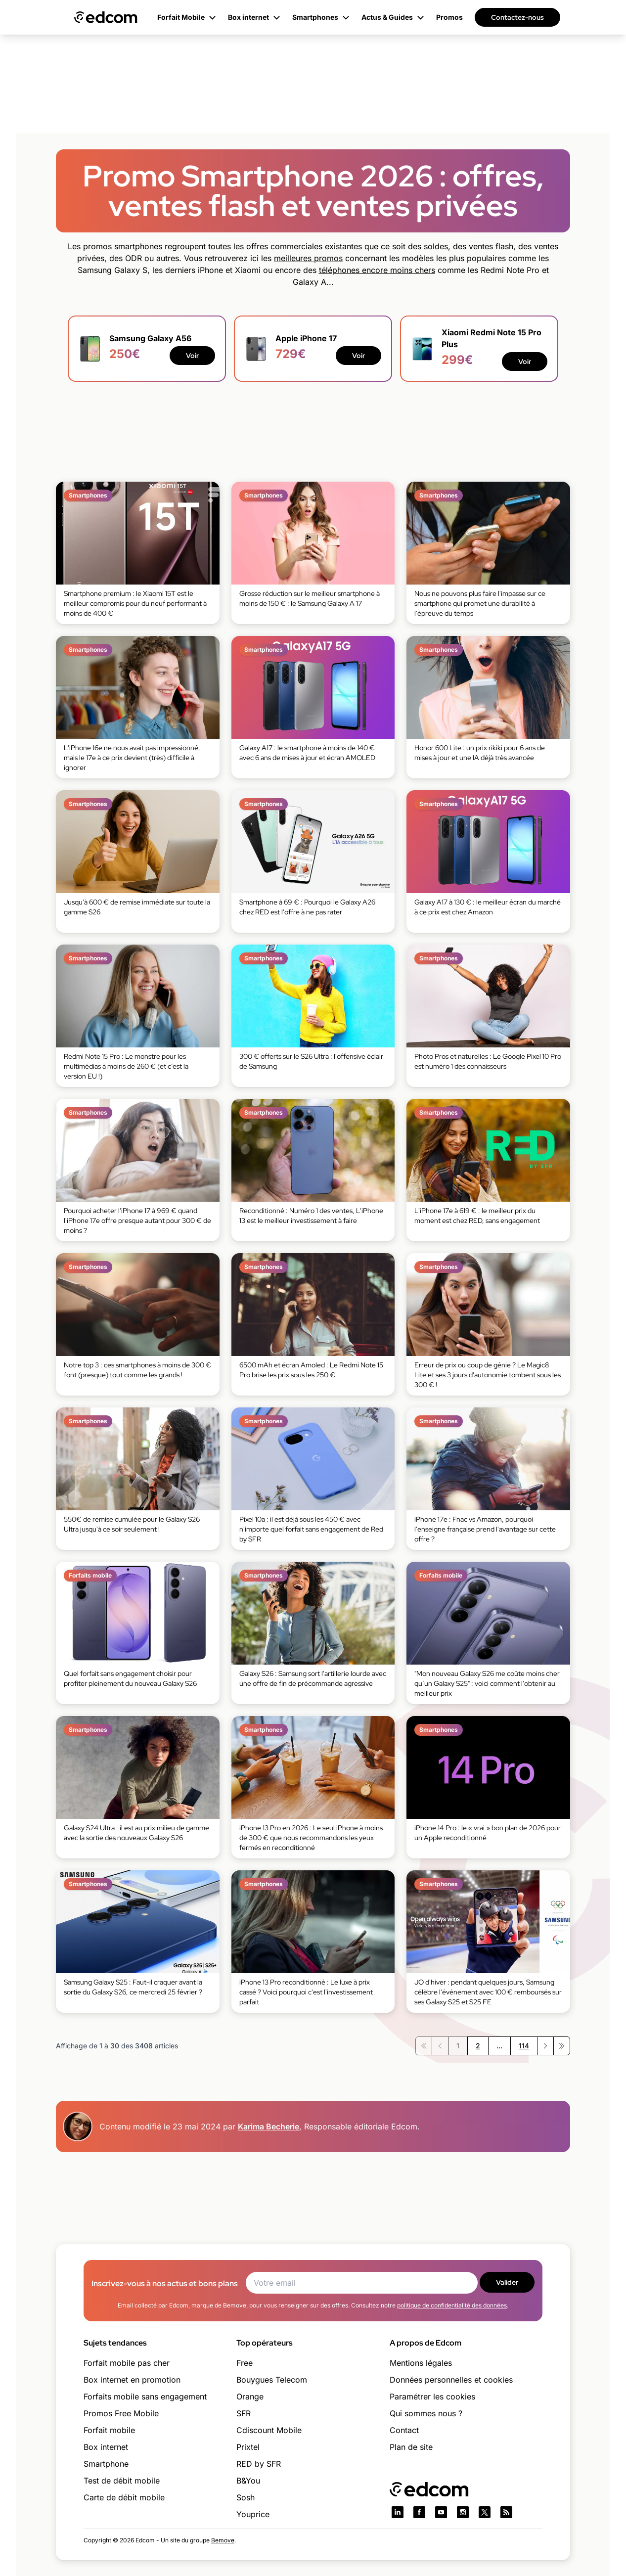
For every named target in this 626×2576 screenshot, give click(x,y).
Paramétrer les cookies (432, 2396)
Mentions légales (421, 2363)
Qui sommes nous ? (426, 2413)
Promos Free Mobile (121, 2413)
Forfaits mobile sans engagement (145, 2396)
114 (524, 2045)
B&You (248, 2481)
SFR (243, 2413)
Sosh (245, 2497)
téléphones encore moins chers (377, 270)
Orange (250, 2396)
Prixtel (248, 2447)
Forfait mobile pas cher (127, 2363)
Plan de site (411, 2447)
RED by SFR (258, 2464)
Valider (507, 2282)
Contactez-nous (517, 17)
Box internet (106, 2447)
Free (244, 2363)
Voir (192, 355)
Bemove (222, 2540)
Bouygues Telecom (271, 2380)
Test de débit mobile (122, 2481)
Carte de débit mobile (124, 2497)
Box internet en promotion (132, 2380)
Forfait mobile (109, 2430)
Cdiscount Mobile (269, 2430)
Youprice (252, 2514)
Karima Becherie (268, 2126)
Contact (404, 2430)
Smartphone (106, 2464)
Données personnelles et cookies (451, 2380)
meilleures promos (308, 258)
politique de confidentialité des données (452, 2305)
